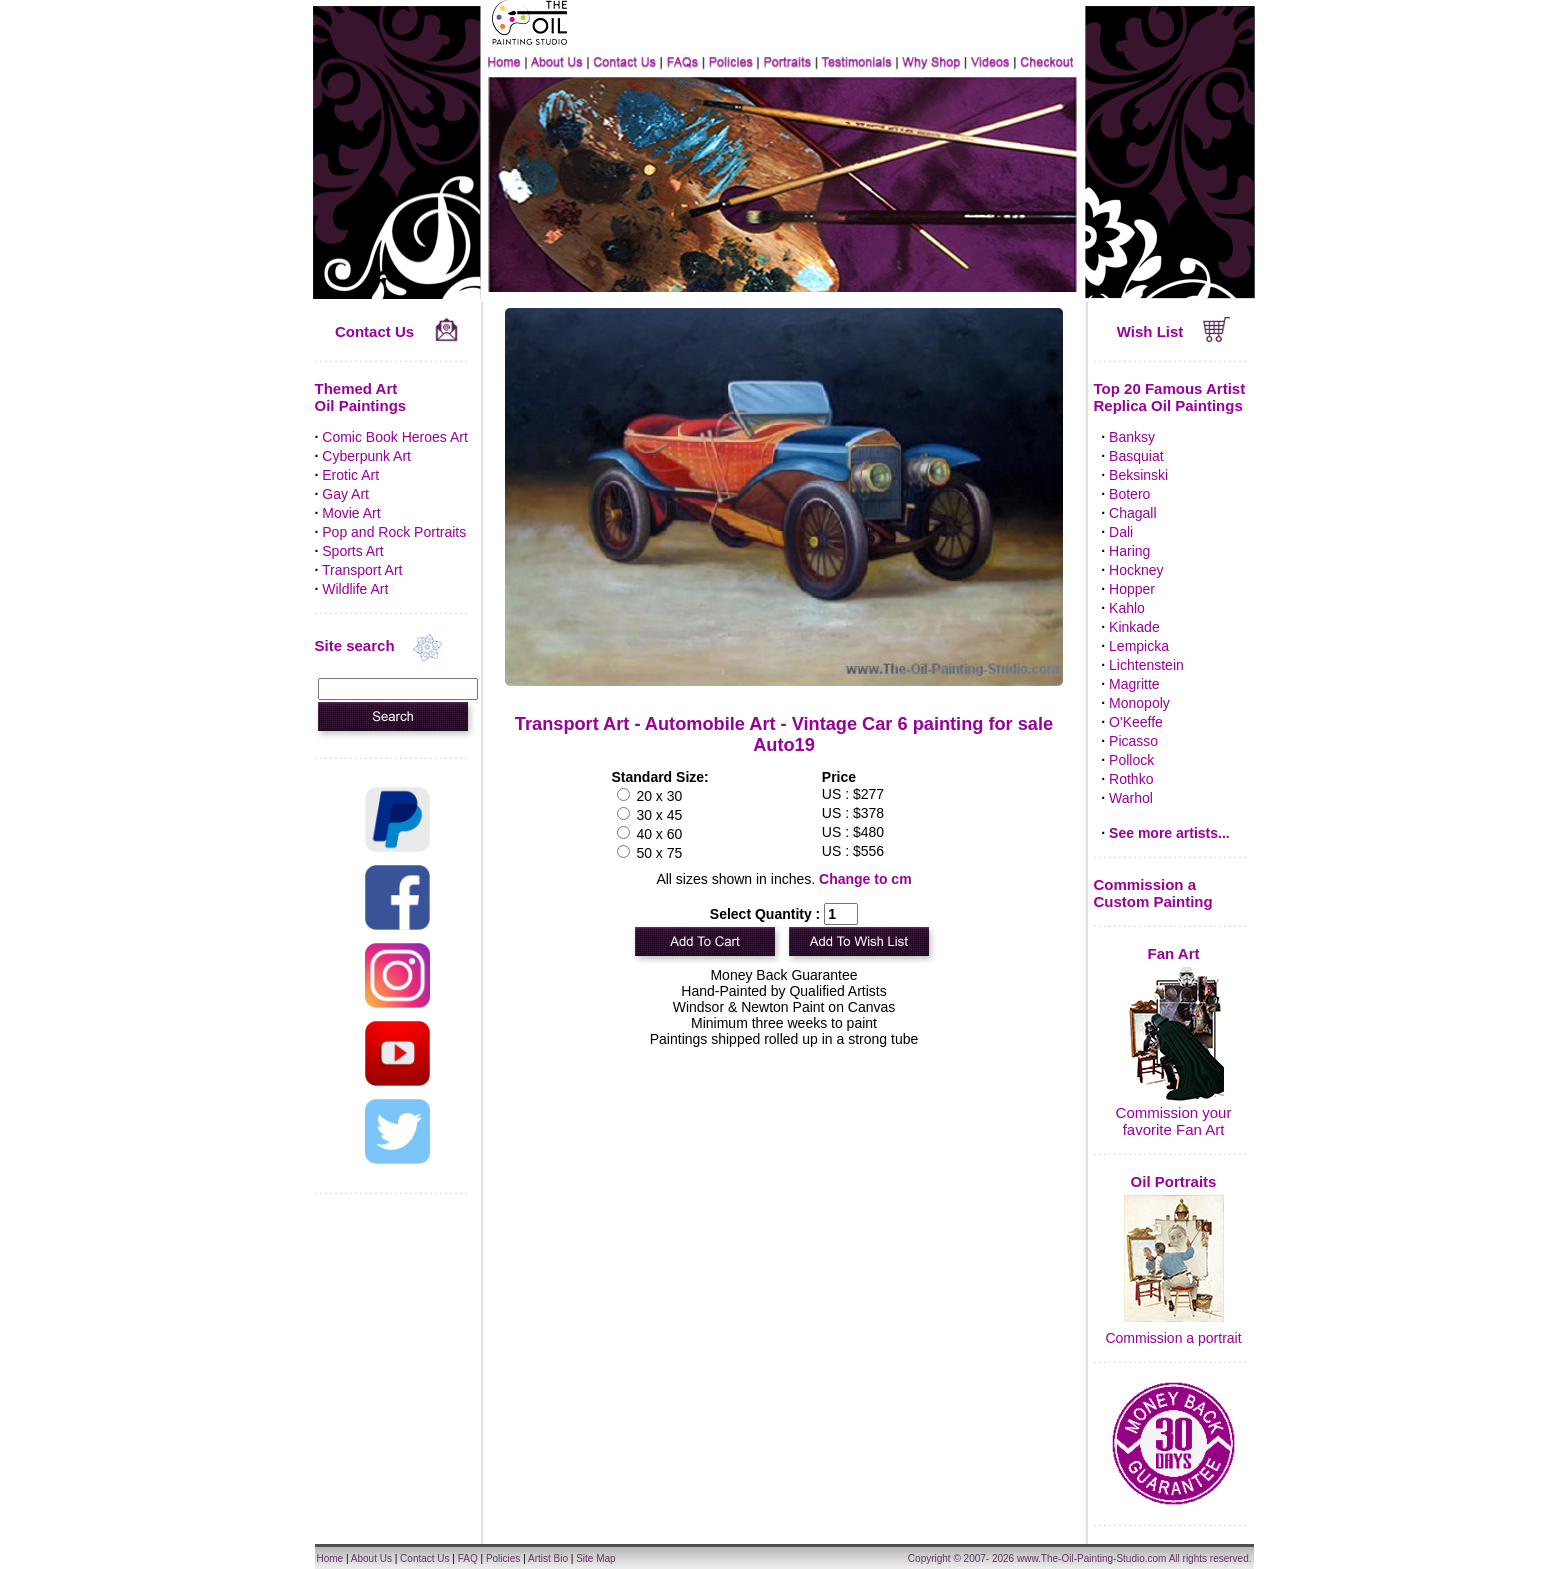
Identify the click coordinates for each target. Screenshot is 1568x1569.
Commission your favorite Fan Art (1174, 1121)
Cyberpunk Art (366, 456)
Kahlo (1127, 608)
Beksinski (1138, 475)
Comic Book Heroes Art (395, 437)
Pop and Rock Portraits (394, 532)
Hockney (1136, 570)
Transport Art (362, 570)
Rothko (1131, 779)
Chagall (1132, 513)
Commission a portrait (1173, 1338)
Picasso (1133, 741)
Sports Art (352, 551)
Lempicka (1139, 646)
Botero (1129, 494)
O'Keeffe (1136, 722)
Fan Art (1174, 953)
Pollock (1131, 760)
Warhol (1131, 798)
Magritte (1134, 684)
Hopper (1132, 589)
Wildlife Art (355, 589)
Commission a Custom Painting (1153, 893)
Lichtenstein (1146, 665)
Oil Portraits (1174, 1181)
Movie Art (351, 513)
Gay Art (345, 494)
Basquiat (1136, 456)
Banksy (1132, 437)
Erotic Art (350, 475)
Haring (1129, 551)
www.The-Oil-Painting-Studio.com (1092, 1558)
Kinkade (1134, 627)
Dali (1121, 532)
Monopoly (1139, 703)
